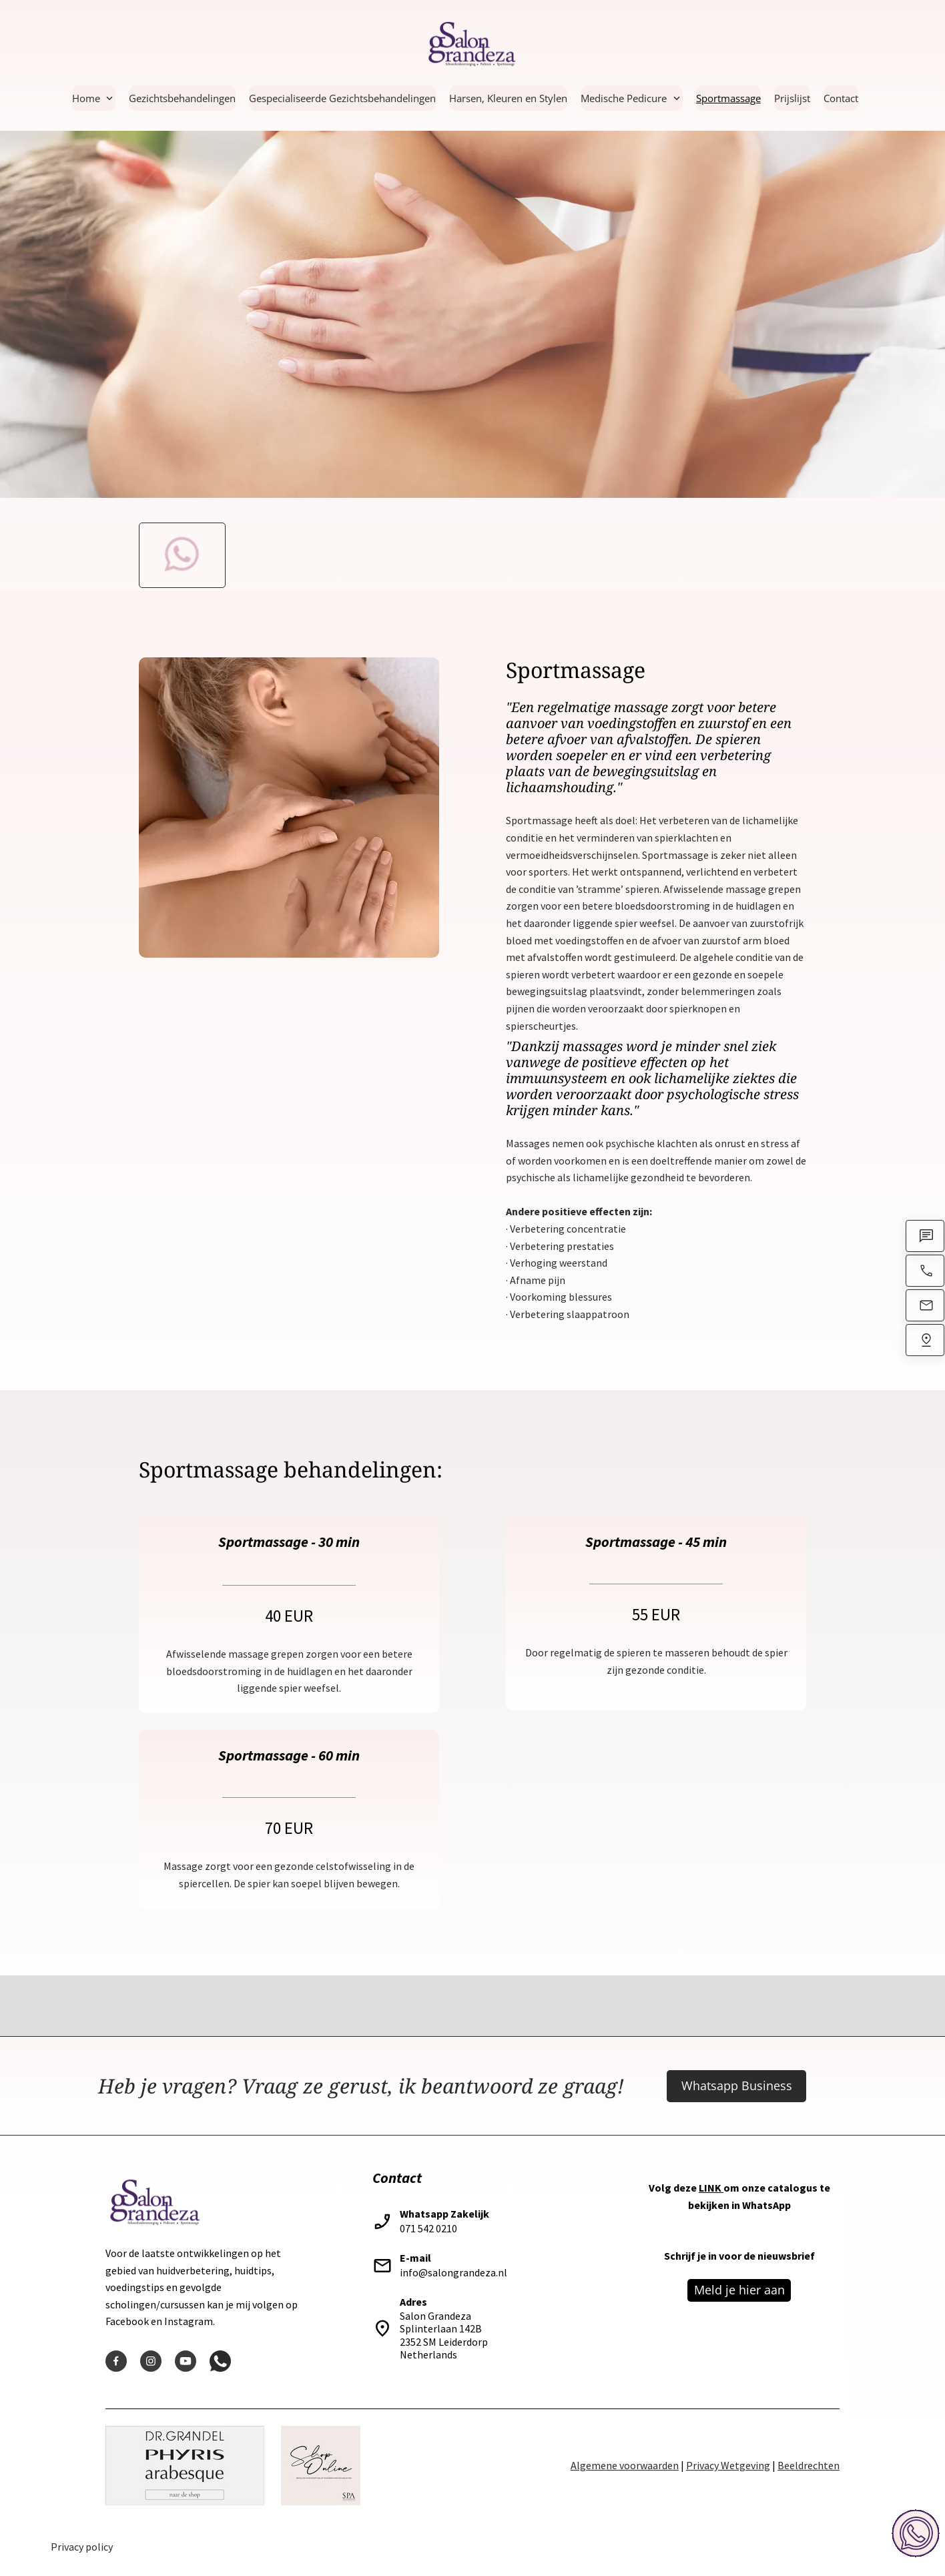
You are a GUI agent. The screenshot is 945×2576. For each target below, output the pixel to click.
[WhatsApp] (925, 1243)
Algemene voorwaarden (625, 2465)
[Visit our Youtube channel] (185, 2361)
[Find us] (925, 1347)
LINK (710, 2187)
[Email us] (925, 1312)
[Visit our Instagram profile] (151, 2361)
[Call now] (925, 1277)
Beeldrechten (808, 2465)
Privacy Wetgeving (728, 2465)
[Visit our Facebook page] (116, 2361)
